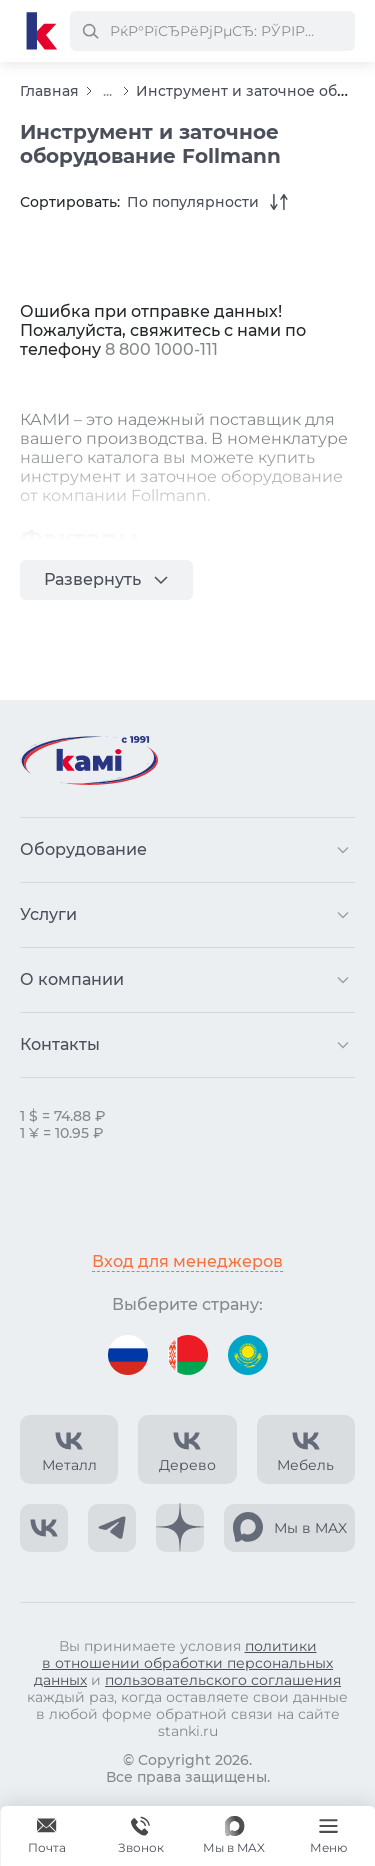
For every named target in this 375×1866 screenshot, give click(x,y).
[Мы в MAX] (234, 1836)
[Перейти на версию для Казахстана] (248, 1355)
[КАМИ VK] (44, 1528)
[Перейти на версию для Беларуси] (188, 1355)
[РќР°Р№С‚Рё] (90, 31)
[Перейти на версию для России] (128, 1355)
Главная (49, 91)
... (107, 91)
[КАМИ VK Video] (69, 1449)
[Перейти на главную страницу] (42, 31)
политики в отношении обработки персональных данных (183, 1663)
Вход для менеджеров (187, 1261)
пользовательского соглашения (223, 1680)
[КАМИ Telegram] (112, 1528)
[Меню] (328, 1836)
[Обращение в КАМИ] (47, 1836)
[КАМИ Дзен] (180, 1528)
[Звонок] (141, 1836)
